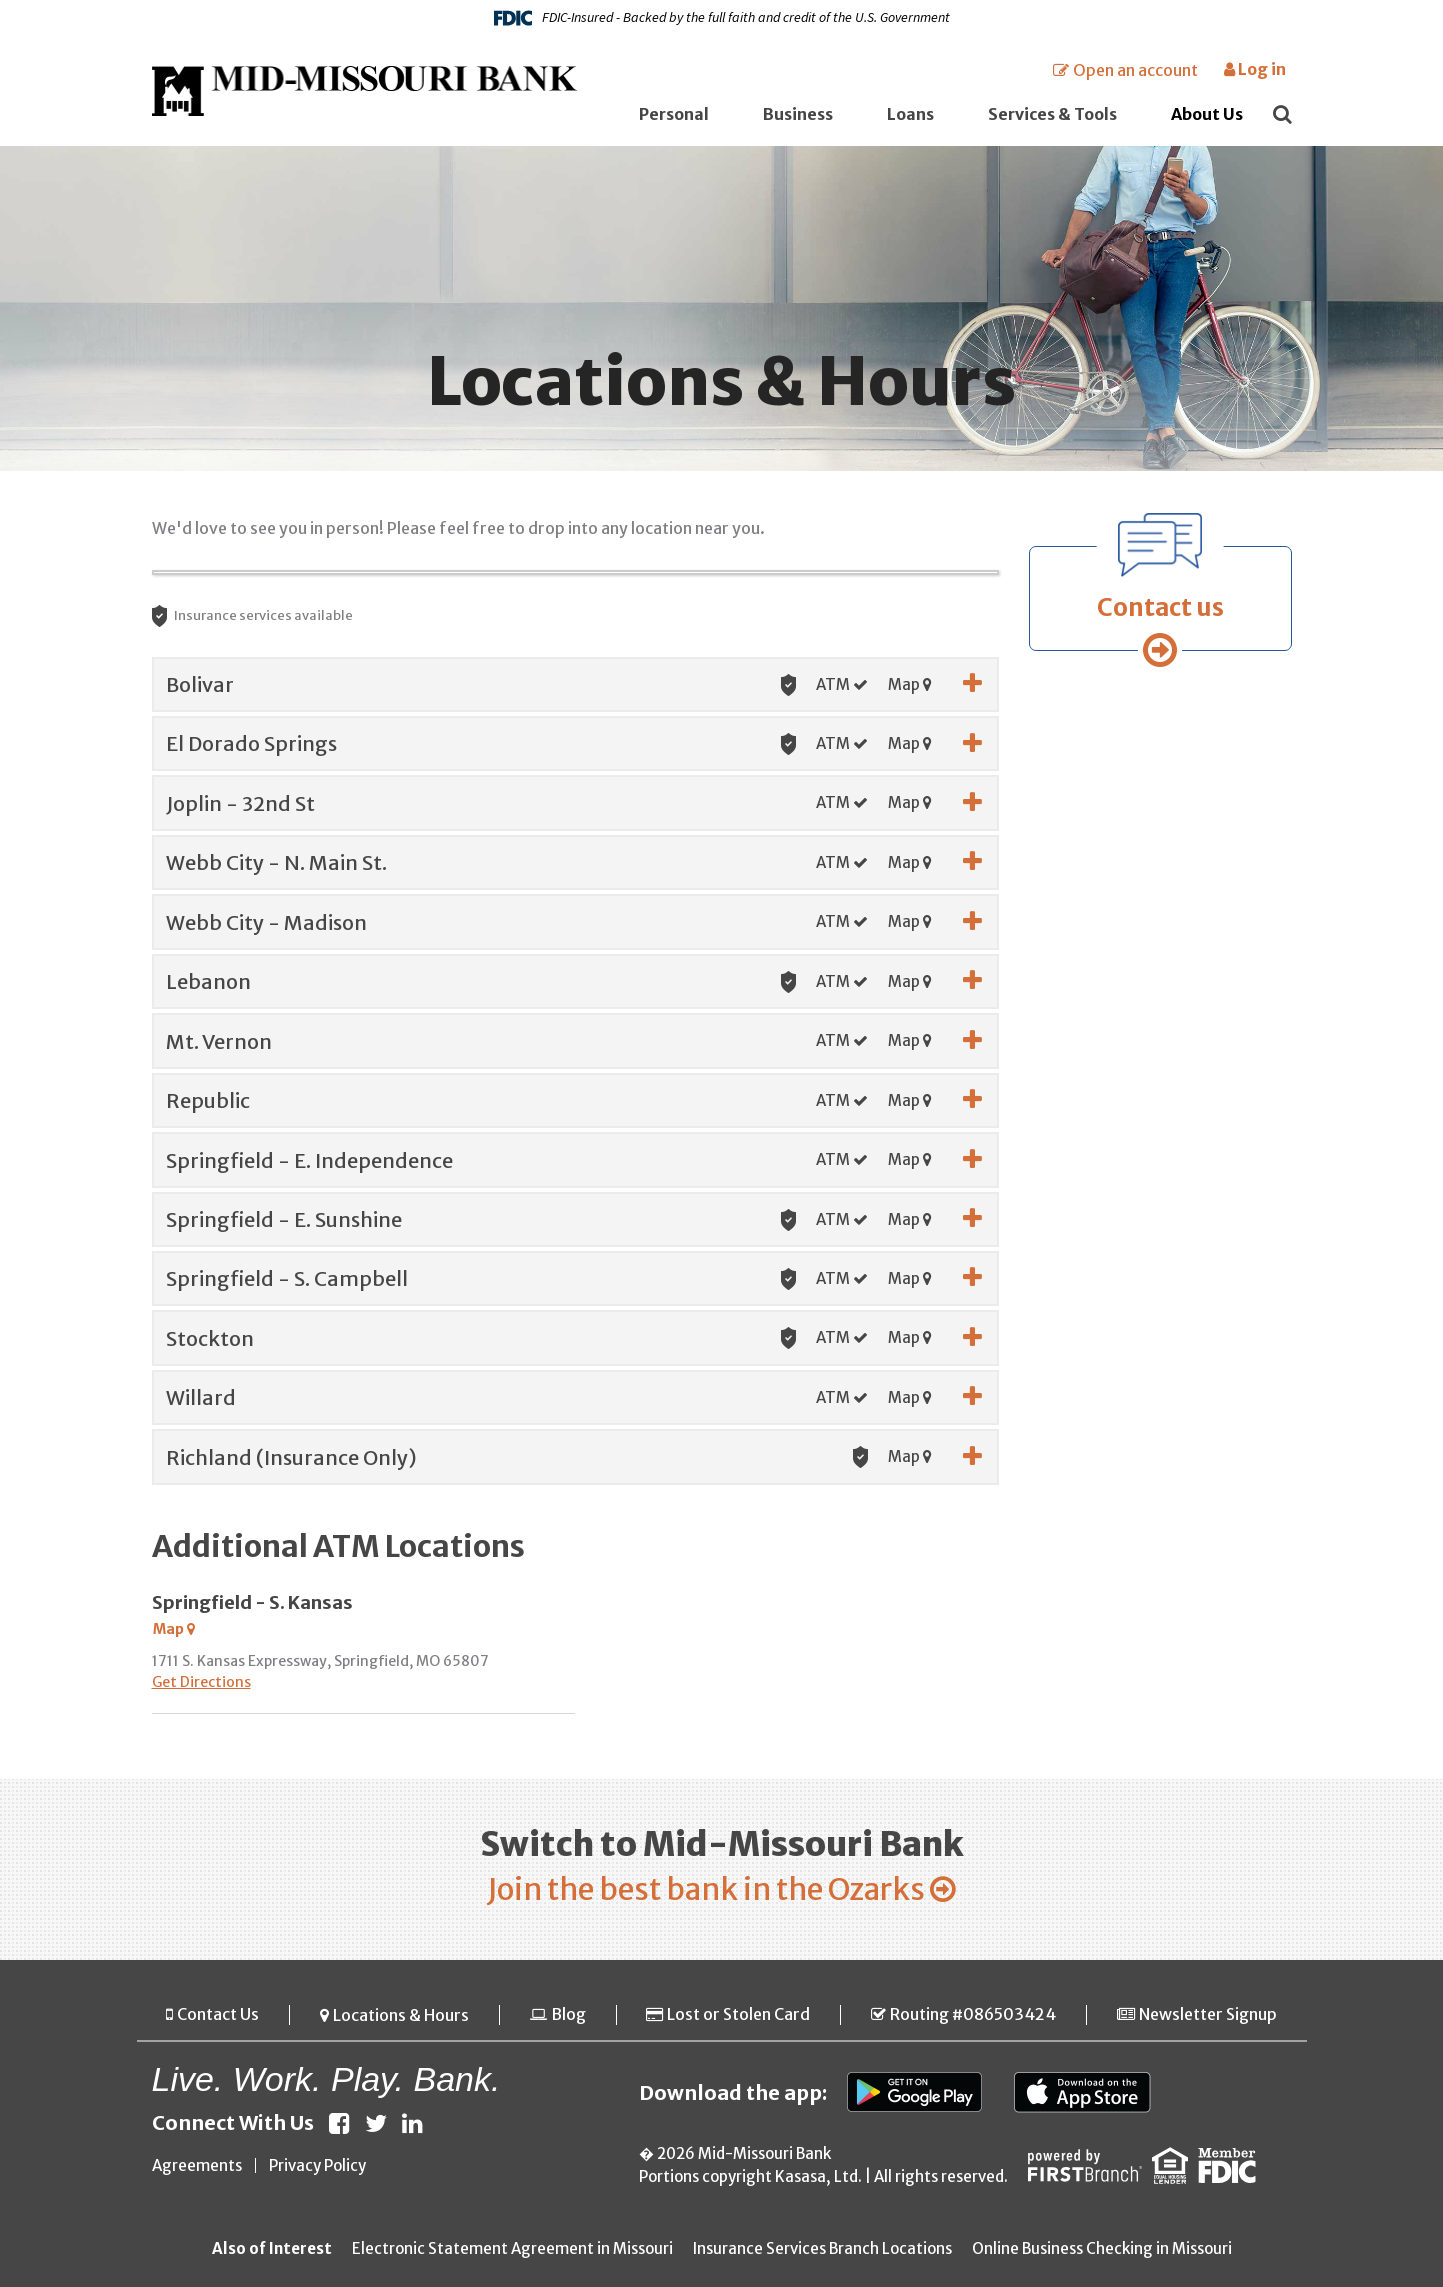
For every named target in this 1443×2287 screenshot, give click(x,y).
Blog (568, 2015)
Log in (1255, 69)
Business (798, 114)
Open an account (1135, 70)
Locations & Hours (401, 2015)
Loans (910, 114)
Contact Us (218, 2015)
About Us (1207, 114)
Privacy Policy (317, 2166)
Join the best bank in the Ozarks (706, 1889)
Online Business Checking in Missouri (1102, 2249)
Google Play (915, 2093)
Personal (674, 114)
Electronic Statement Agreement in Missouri (512, 2249)
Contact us (1160, 607)
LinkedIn (412, 2124)
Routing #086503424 (973, 2015)
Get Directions (201, 1682)
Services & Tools (1052, 114)
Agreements (197, 2166)
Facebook (339, 2124)
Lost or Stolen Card (738, 2015)
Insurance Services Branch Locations (822, 2249)
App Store (1082, 2093)
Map (910, 684)
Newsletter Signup (1208, 2015)
